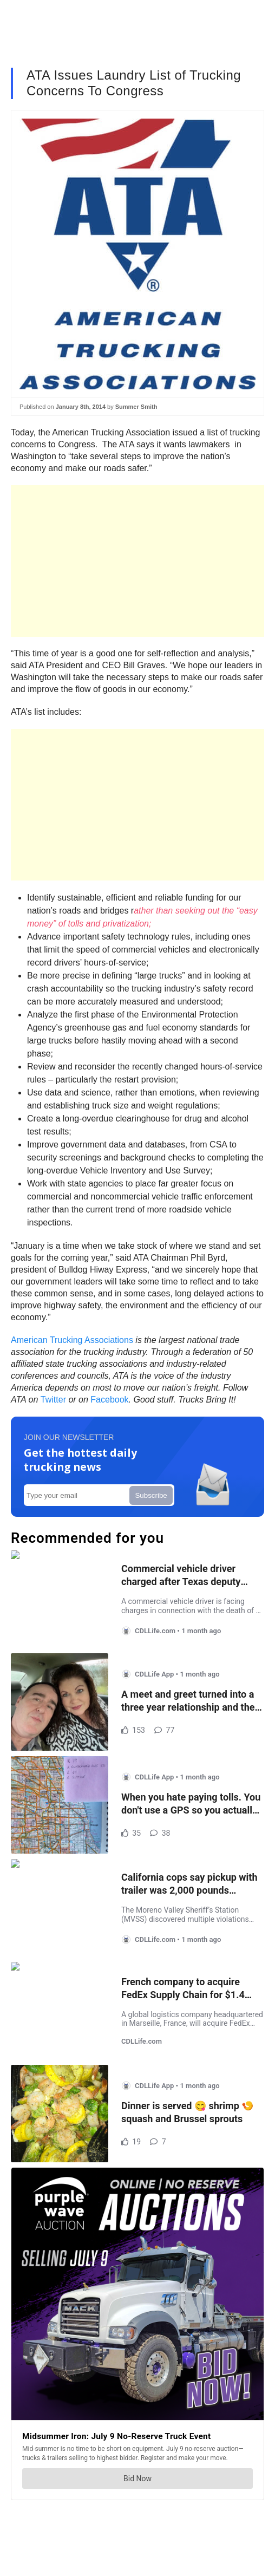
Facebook (109, 1399)
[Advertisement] (137, 561)
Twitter (53, 1399)
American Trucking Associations (72, 1340)
